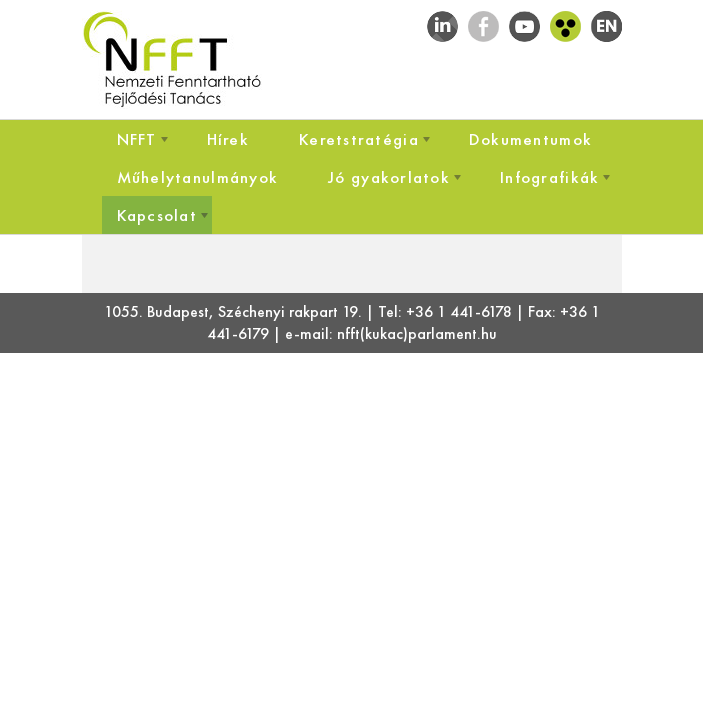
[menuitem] (137, 139)
